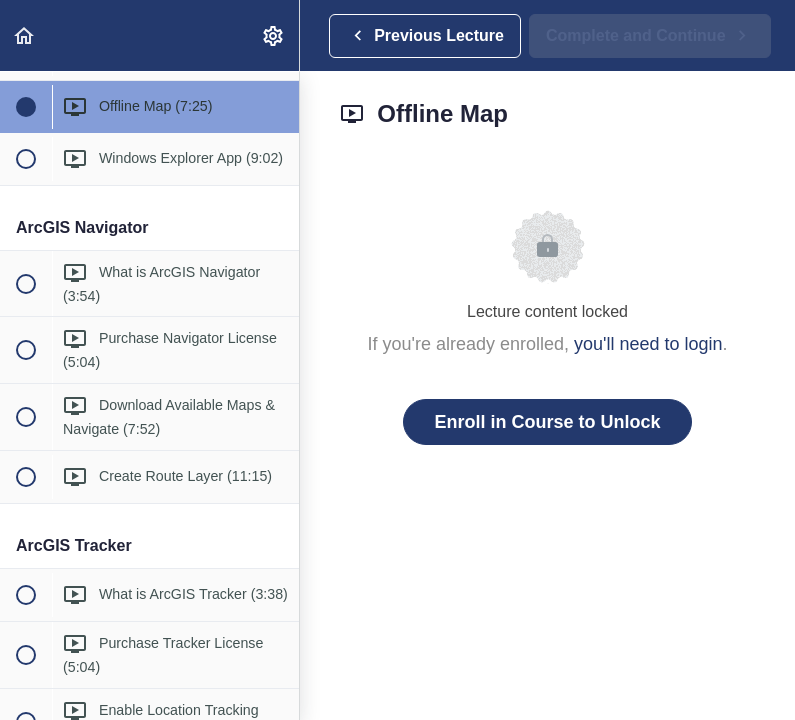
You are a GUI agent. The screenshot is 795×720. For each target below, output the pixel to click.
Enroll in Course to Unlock (547, 422)
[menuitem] (274, 35)
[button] (25, 35)
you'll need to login (648, 344)
